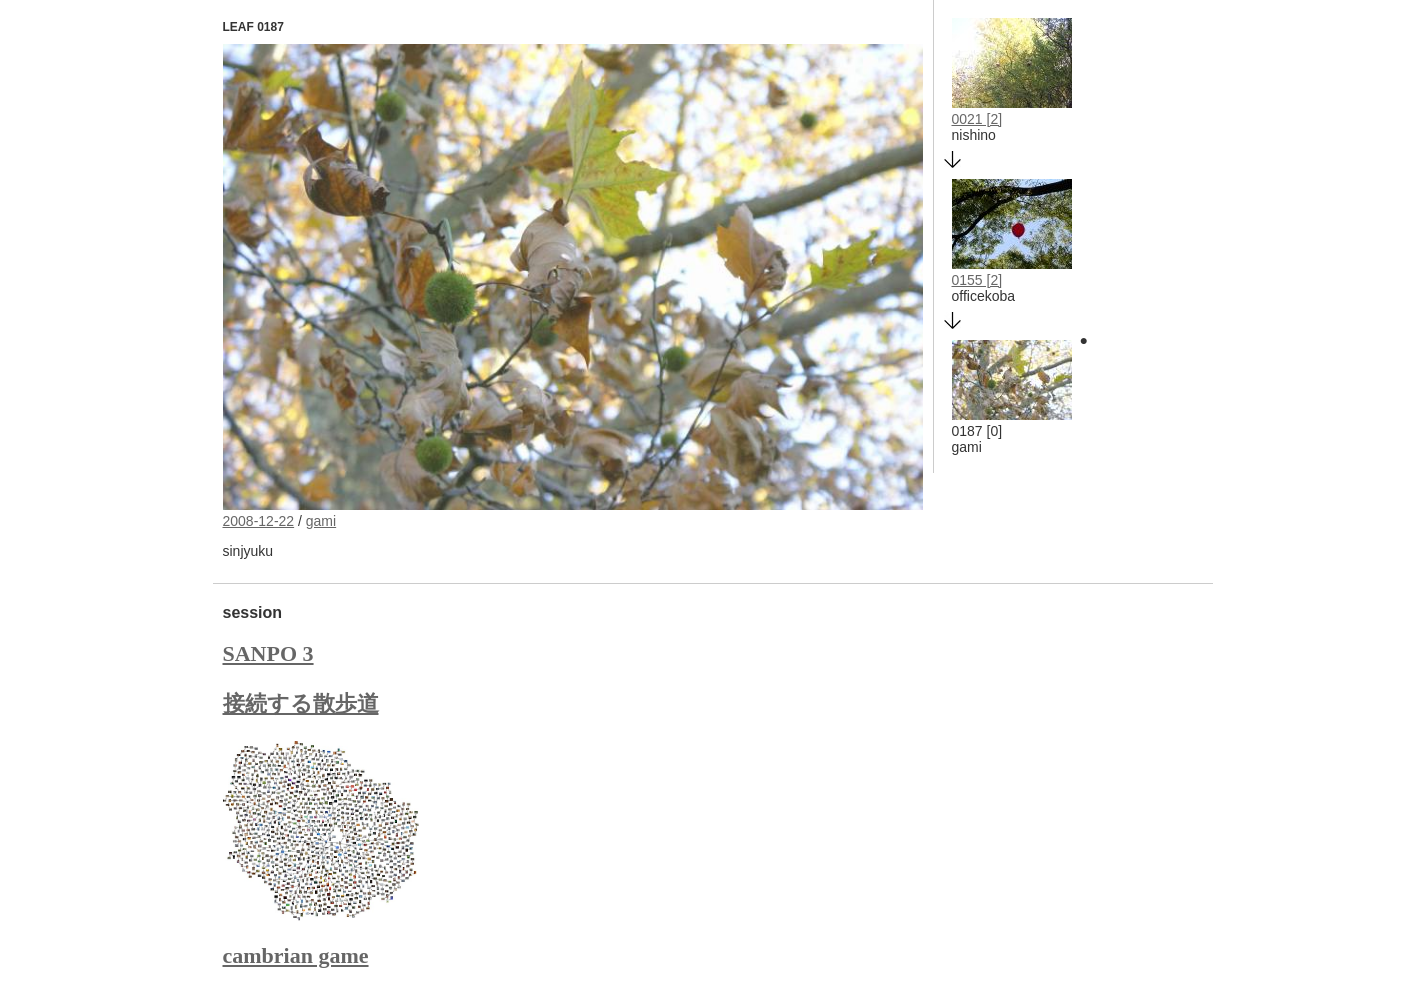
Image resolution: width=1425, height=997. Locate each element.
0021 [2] (977, 119)
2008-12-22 (259, 521)
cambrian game (296, 955)
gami (321, 521)
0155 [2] (977, 280)
